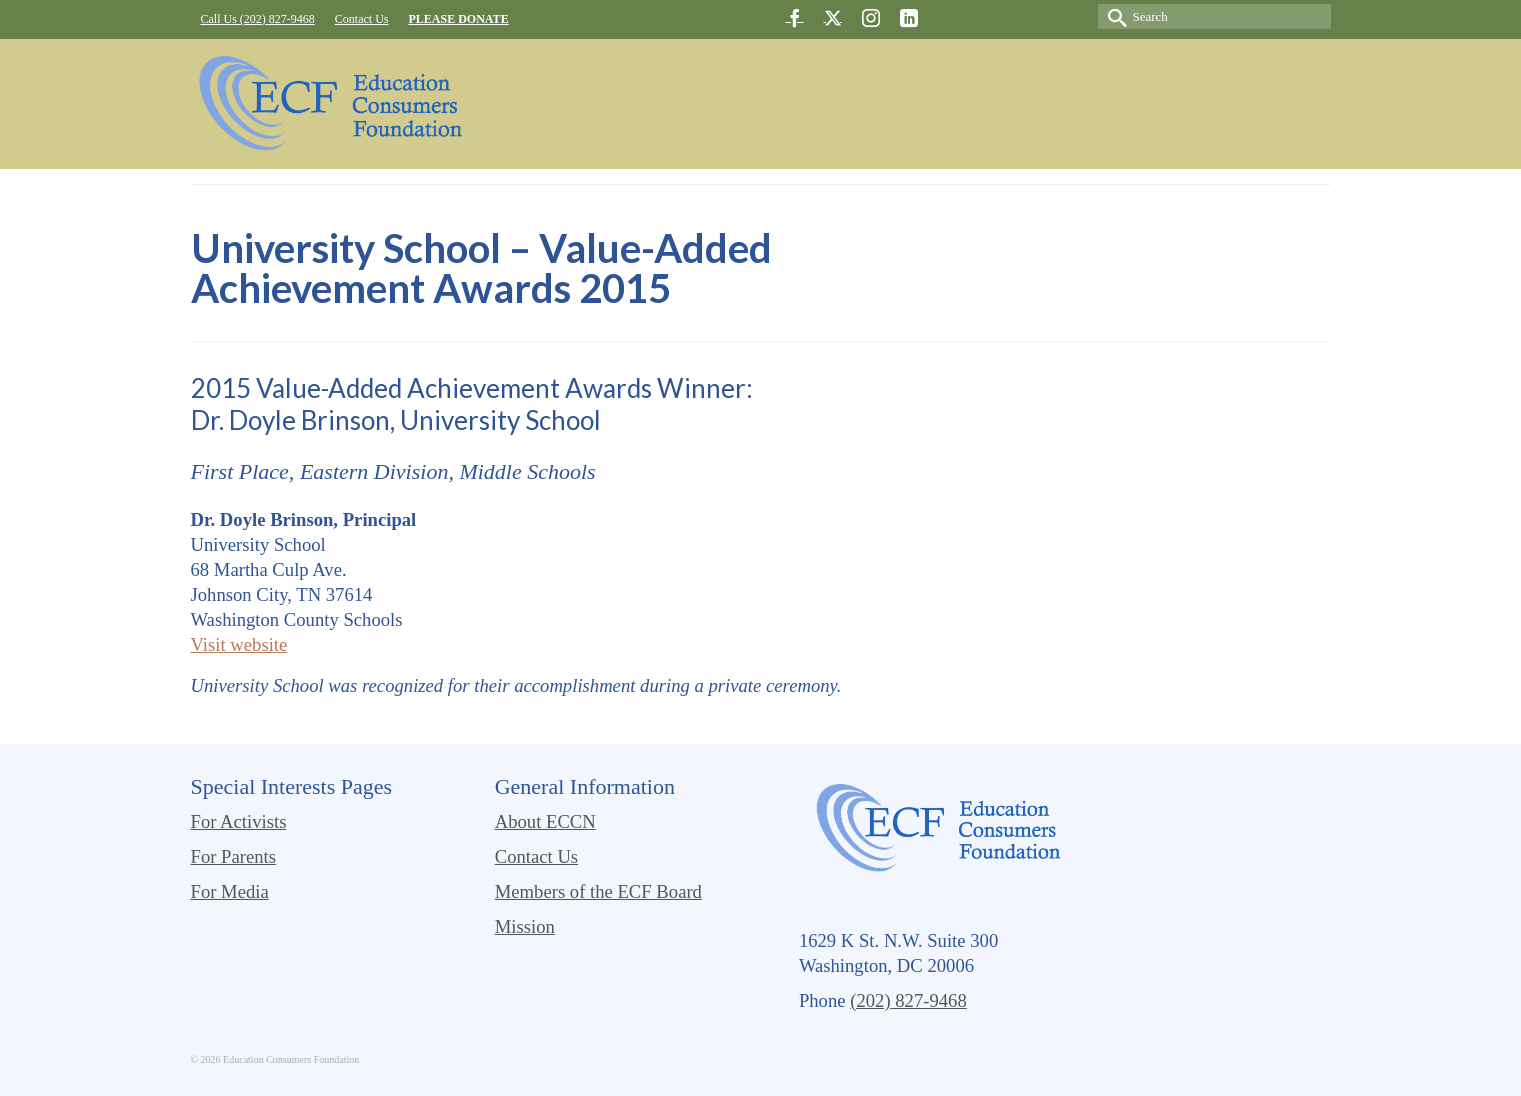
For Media (230, 891)
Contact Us (536, 856)
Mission (525, 926)
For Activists (239, 821)
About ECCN (545, 821)
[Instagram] (871, 17)
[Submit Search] (1113, 16)
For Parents (234, 856)
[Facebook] (795, 17)
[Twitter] (833, 17)
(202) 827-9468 (908, 1000)
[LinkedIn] (909, 17)
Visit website (239, 644)
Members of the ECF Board (598, 891)
